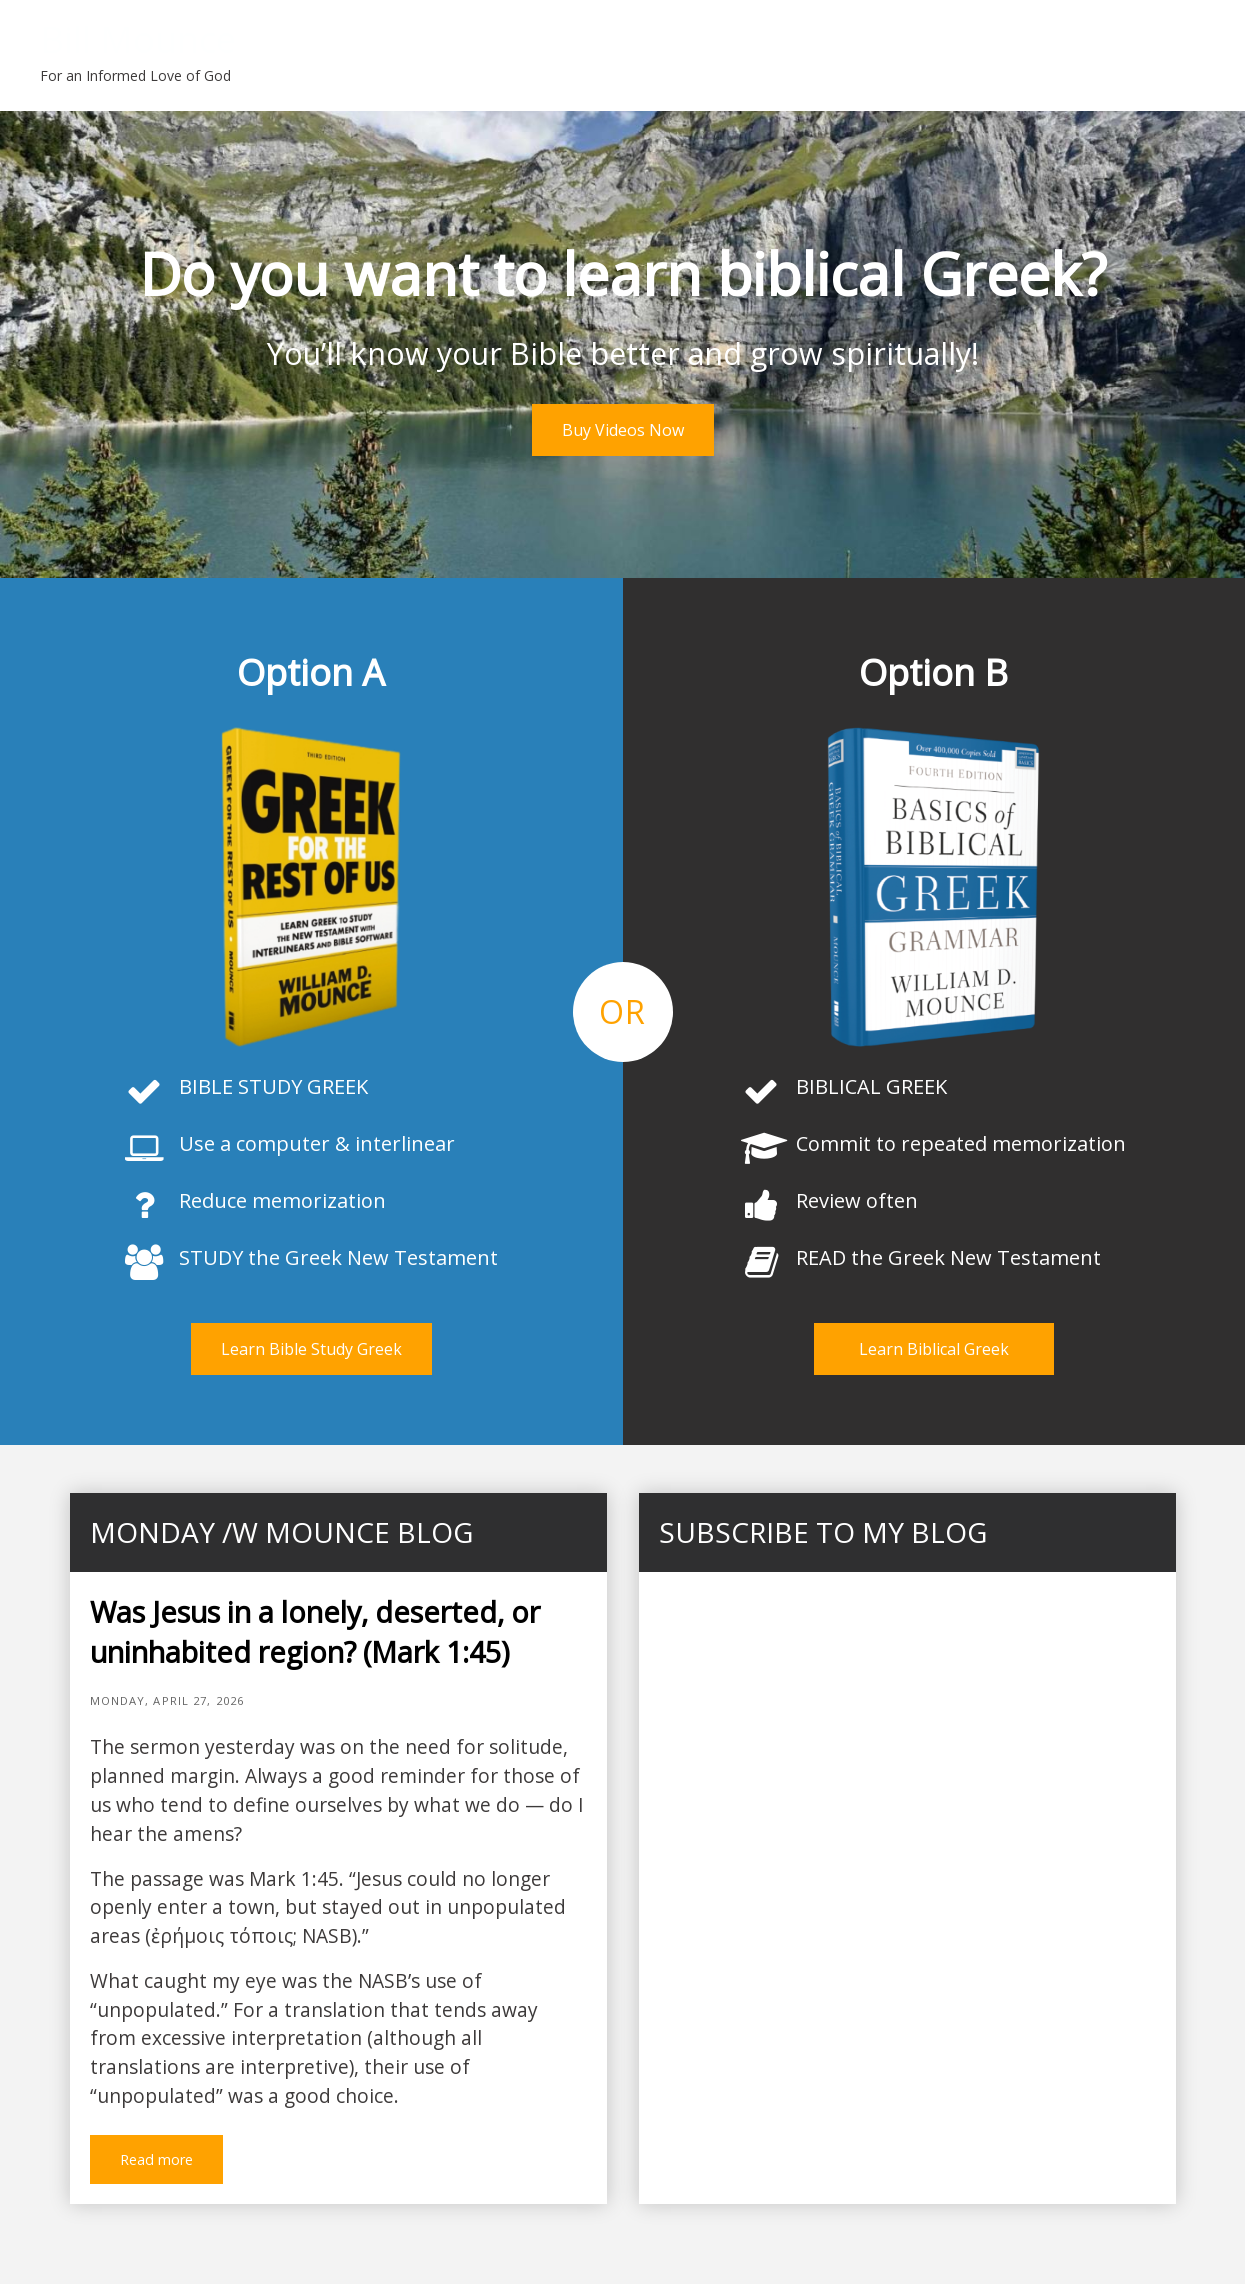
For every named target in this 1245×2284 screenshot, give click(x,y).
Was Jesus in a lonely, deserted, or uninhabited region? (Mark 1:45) (315, 1631)
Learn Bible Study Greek (311, 1349)
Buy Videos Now (623, 430)
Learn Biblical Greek (934, 1349)
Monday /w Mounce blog (281, 1532)
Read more (156, 2159)
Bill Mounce (138, 39)
